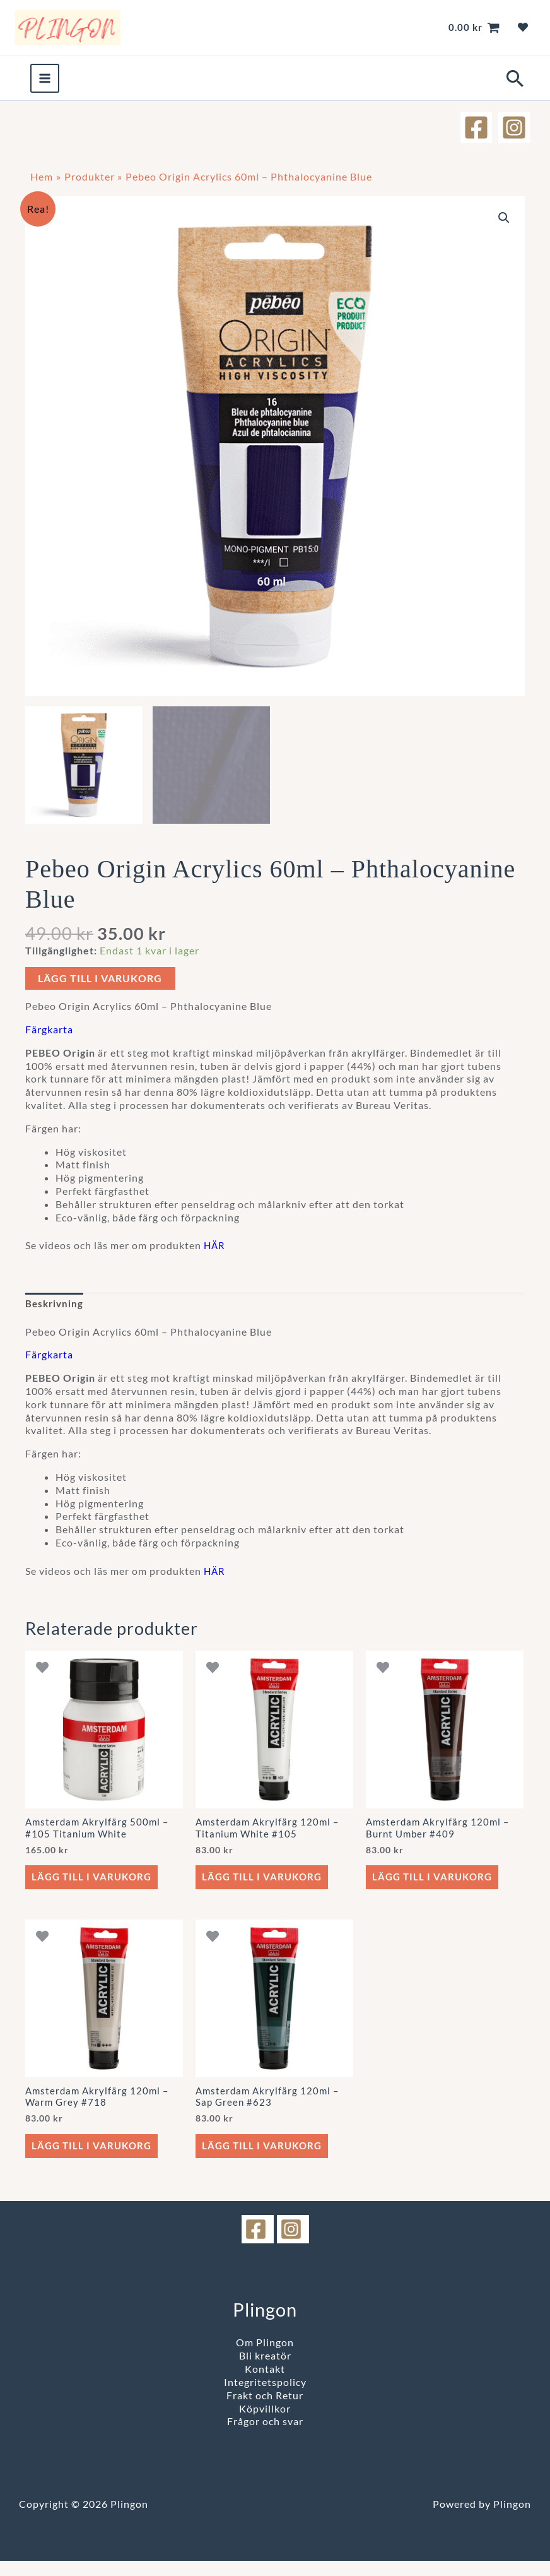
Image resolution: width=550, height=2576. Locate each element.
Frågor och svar (265, 2437)
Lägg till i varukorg (100, 986)
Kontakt (265, 2384)
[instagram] (293, 2245)
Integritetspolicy (265, 2397)
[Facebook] (475, 134)
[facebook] (258, 2245)
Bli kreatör (265, 2371)
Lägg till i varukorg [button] (94, 1888)
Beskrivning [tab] (55, 1311)
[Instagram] (514, 134)
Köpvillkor (265, 2424)
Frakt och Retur (264, 2410)
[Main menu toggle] (44, 85)
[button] (514, 85)
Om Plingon (265, 2358)
